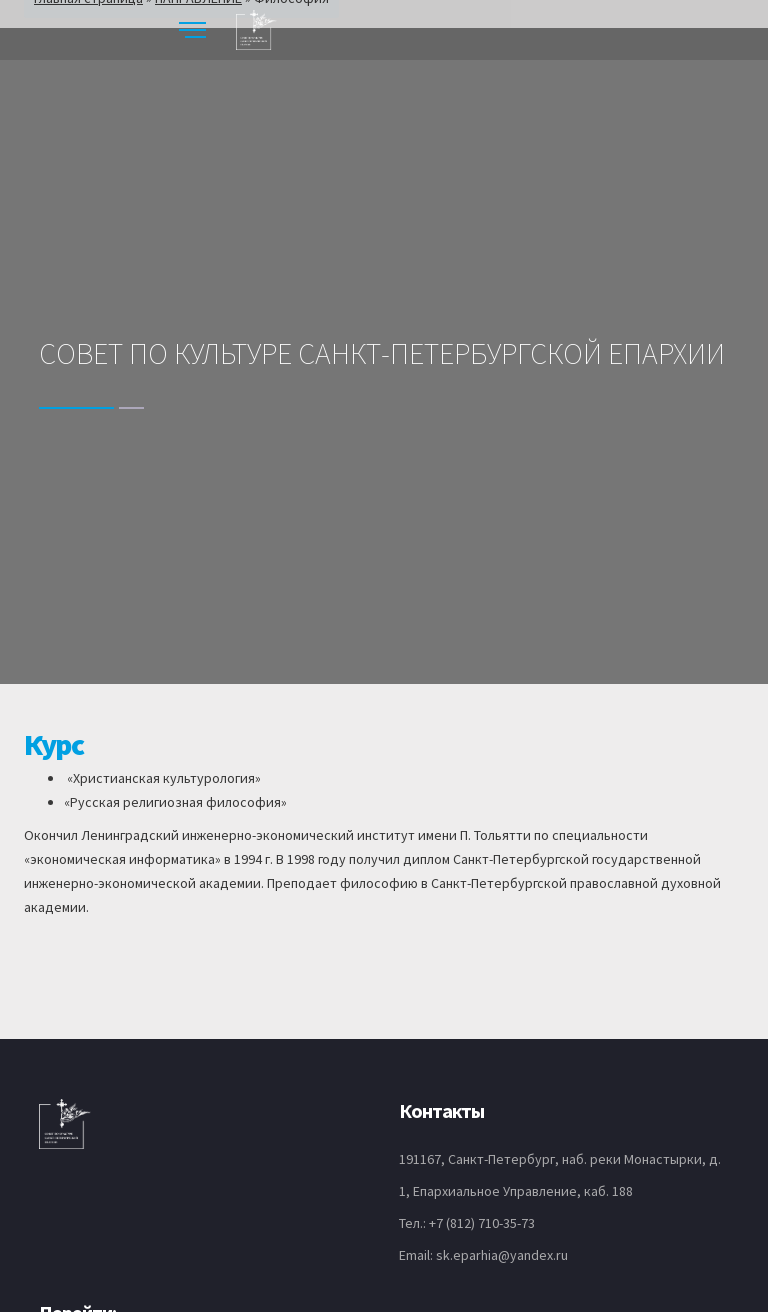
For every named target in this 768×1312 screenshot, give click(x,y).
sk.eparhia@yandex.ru (502, 1255)
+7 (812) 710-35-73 (482, 1223)
